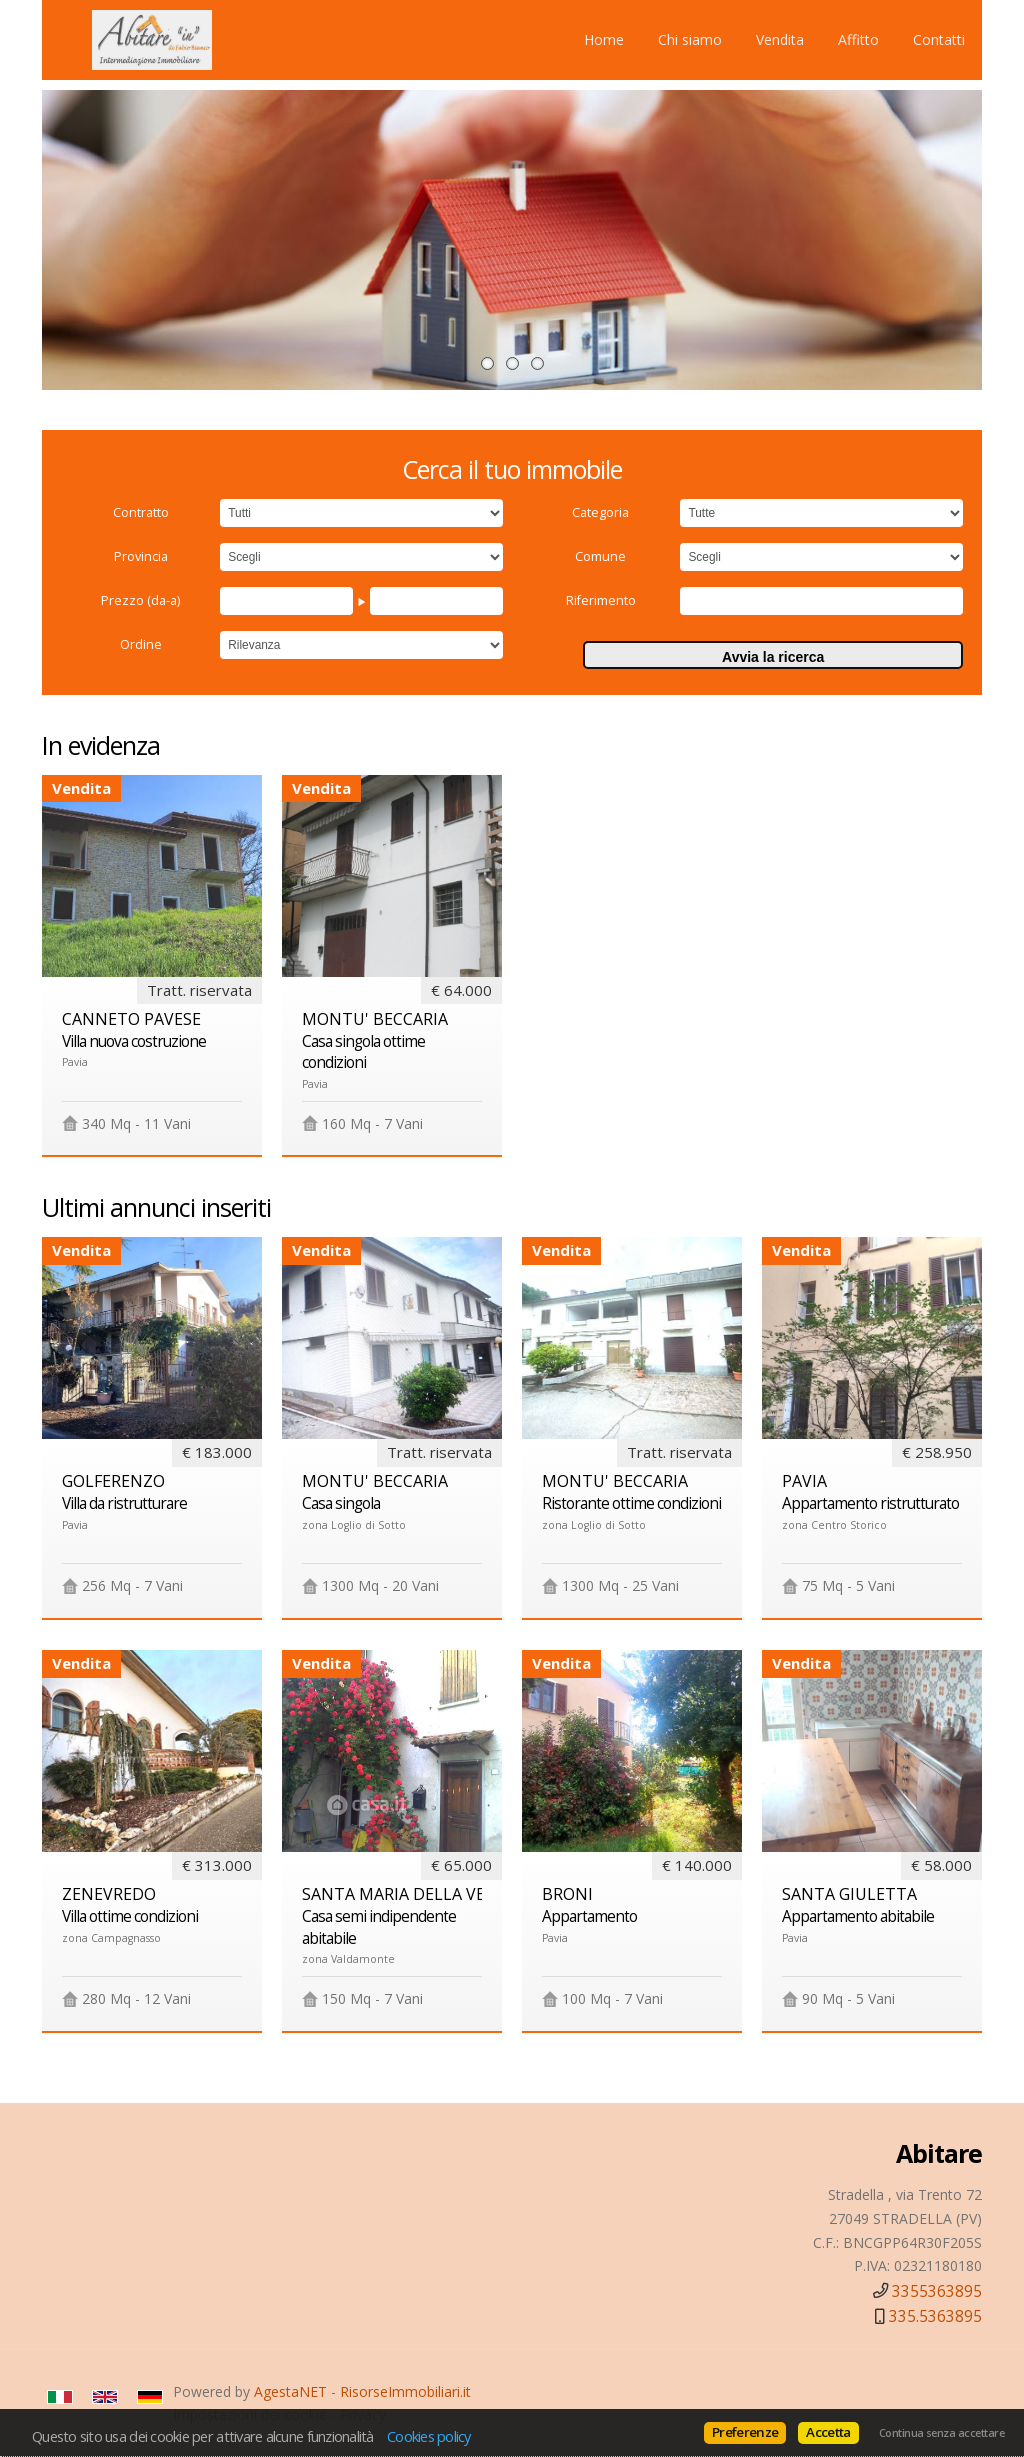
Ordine (141, 644)
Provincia (141, 556)
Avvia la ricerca (773, 657)
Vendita (780, 39)
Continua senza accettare (941, 2433)
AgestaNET (290, 2391)
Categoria (600, 512)
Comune (600, 556)
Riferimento (601, 600)
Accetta (828, 2432)
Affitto (858, 39)
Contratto (141, 512)
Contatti (939, 39)
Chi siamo (690, 39)
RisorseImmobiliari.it (405, 2391)
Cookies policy (429, 2436)
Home (604, 39)
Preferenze (745, 2432)
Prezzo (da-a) (140, 600)
